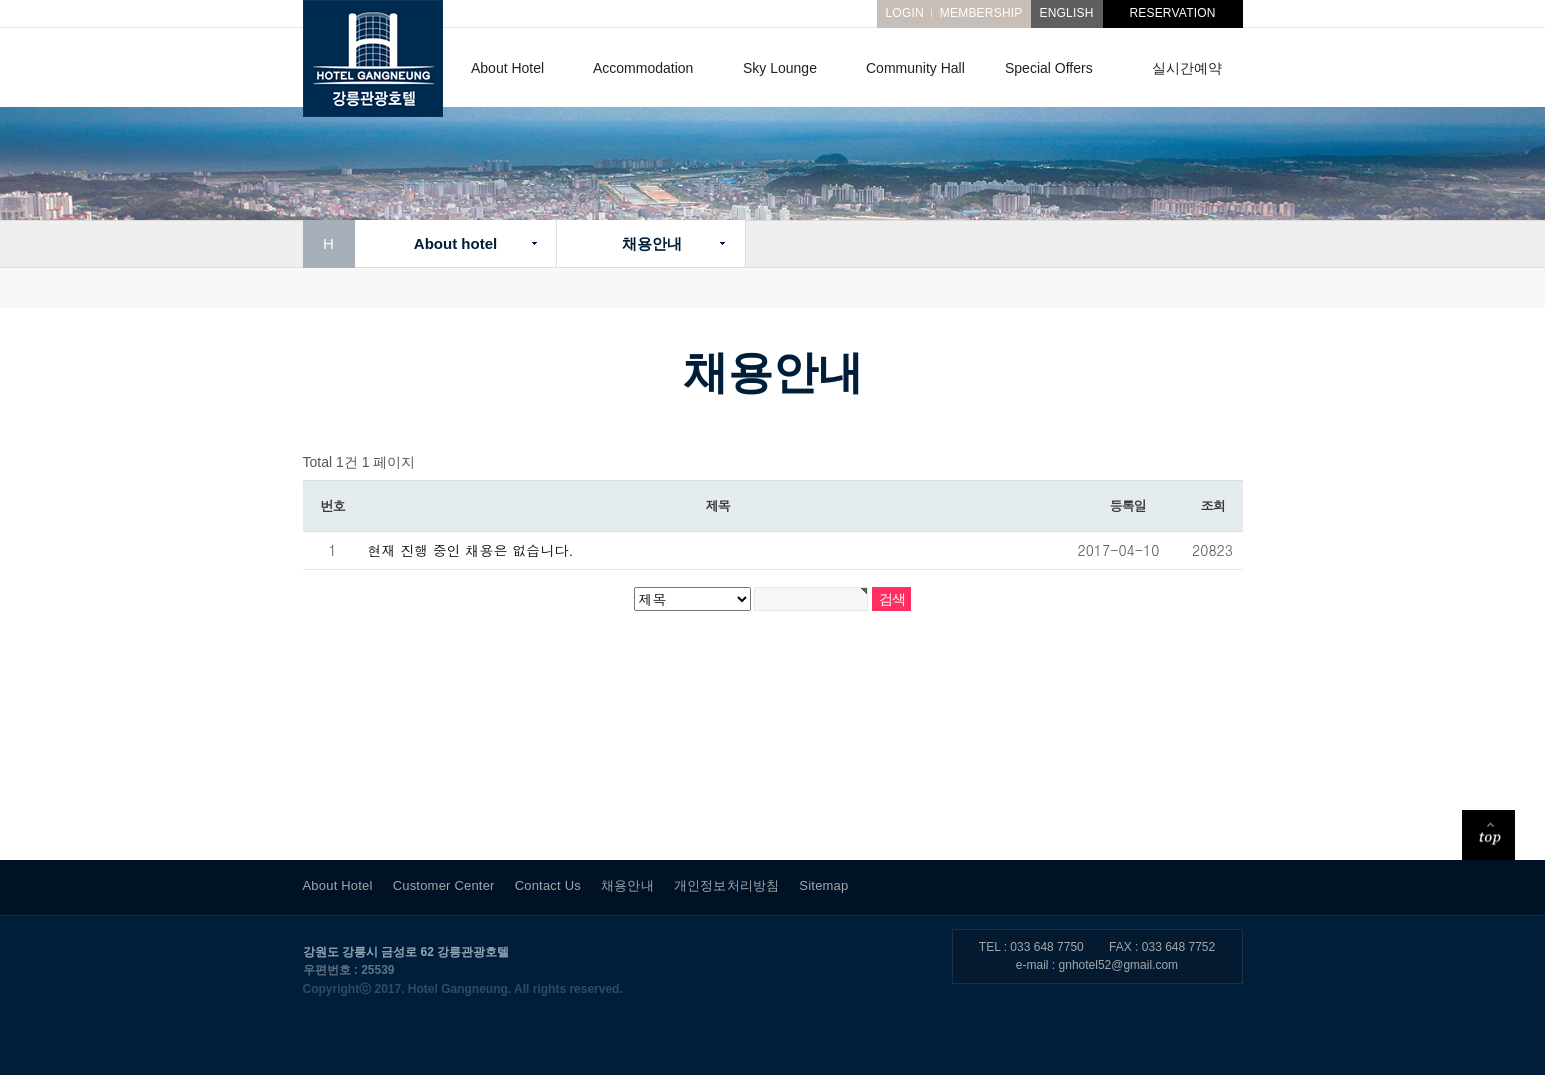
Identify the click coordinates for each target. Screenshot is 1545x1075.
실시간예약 (1187, 68)
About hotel (454, 243)
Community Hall (915, 68)
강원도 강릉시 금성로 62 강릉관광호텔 (406, 952)
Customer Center (444, 885)
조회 (1213, 505)
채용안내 (651, 243)
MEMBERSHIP (981, 13)
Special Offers (1049, 68)
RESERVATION (1172, 13)
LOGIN (904, 13)
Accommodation (643, 68)
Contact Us (548, 885)
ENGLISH (1066, 13)
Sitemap (823, 885)
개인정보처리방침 (727, 885)
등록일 (1128, 505)
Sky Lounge (780, 68)
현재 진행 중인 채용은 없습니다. (471, 550)
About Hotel (507, 68)
